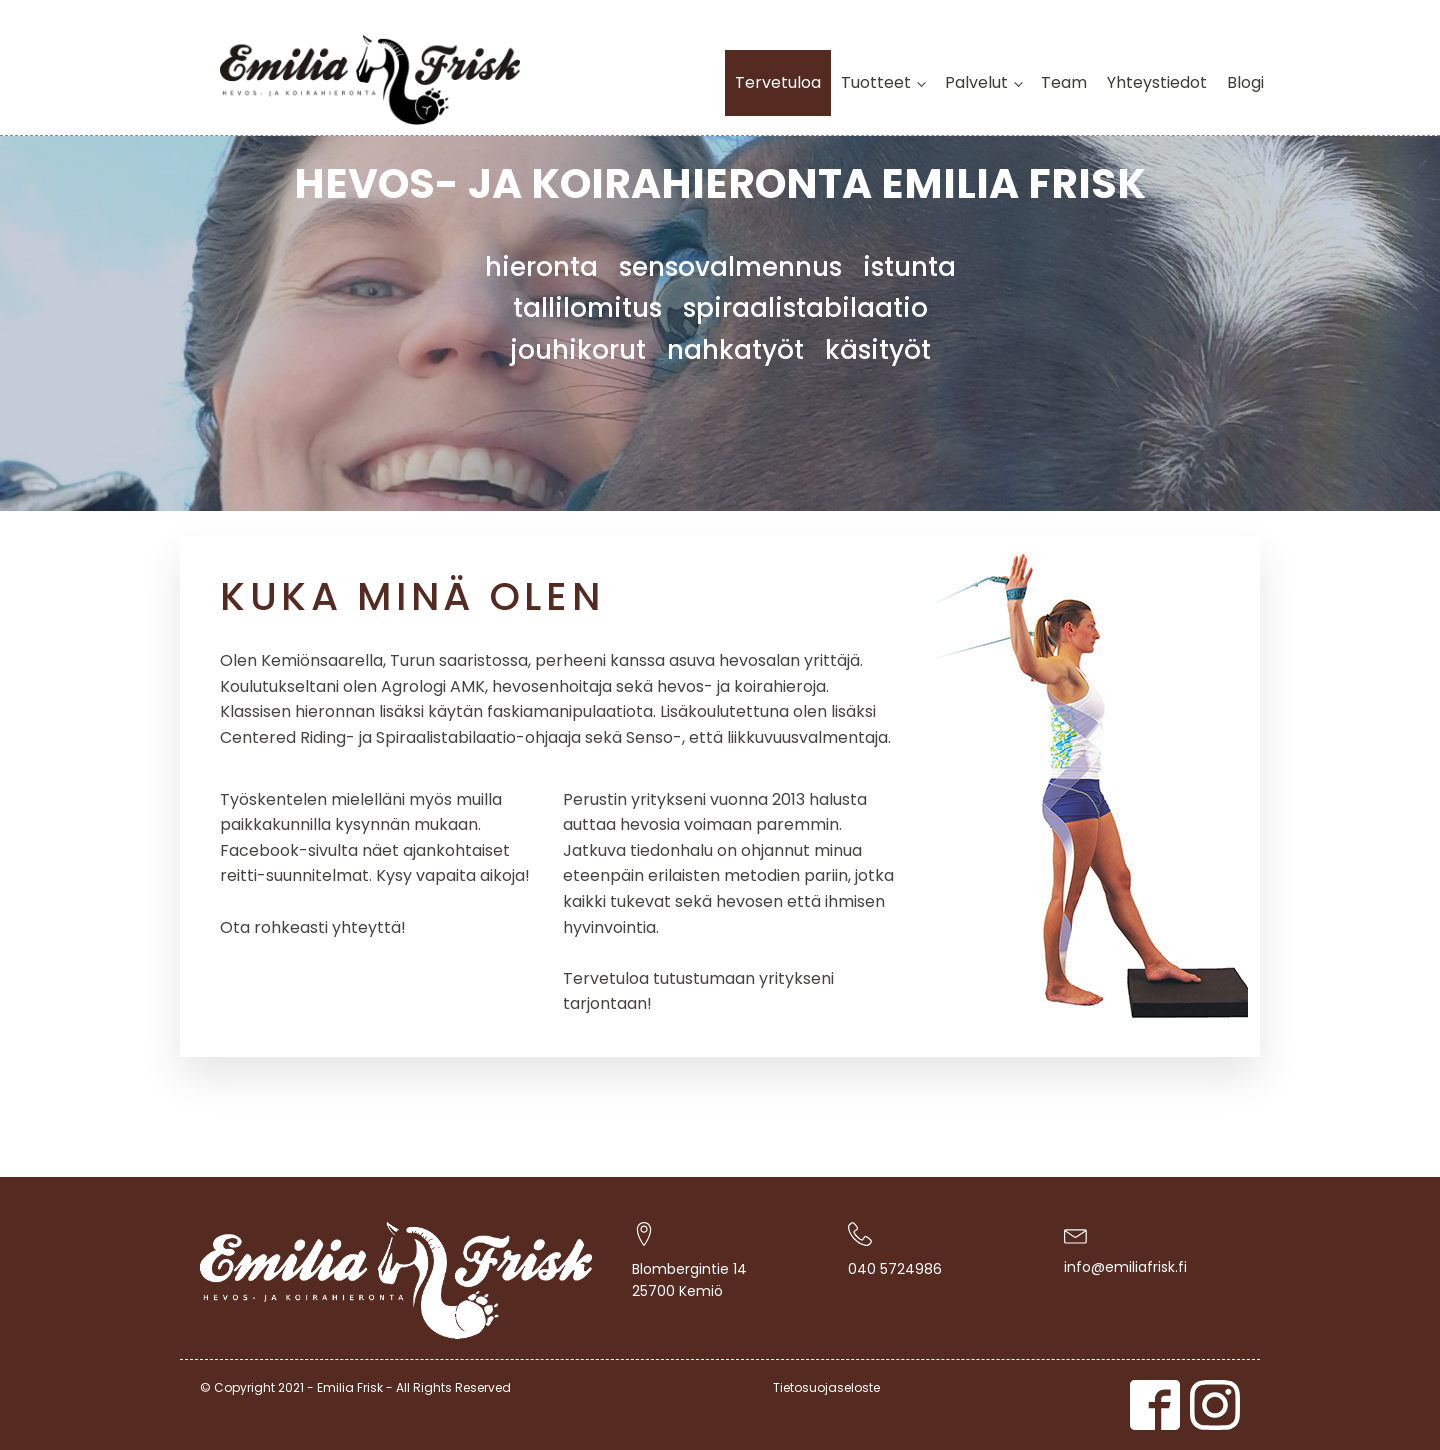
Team (1064, 82)
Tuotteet (876, 82)
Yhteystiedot (1157, 82)
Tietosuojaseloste (826, 1388)
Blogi (1245, 82)
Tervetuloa (778, 82)
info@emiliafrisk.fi (1125, 1267)
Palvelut (976, 82)
